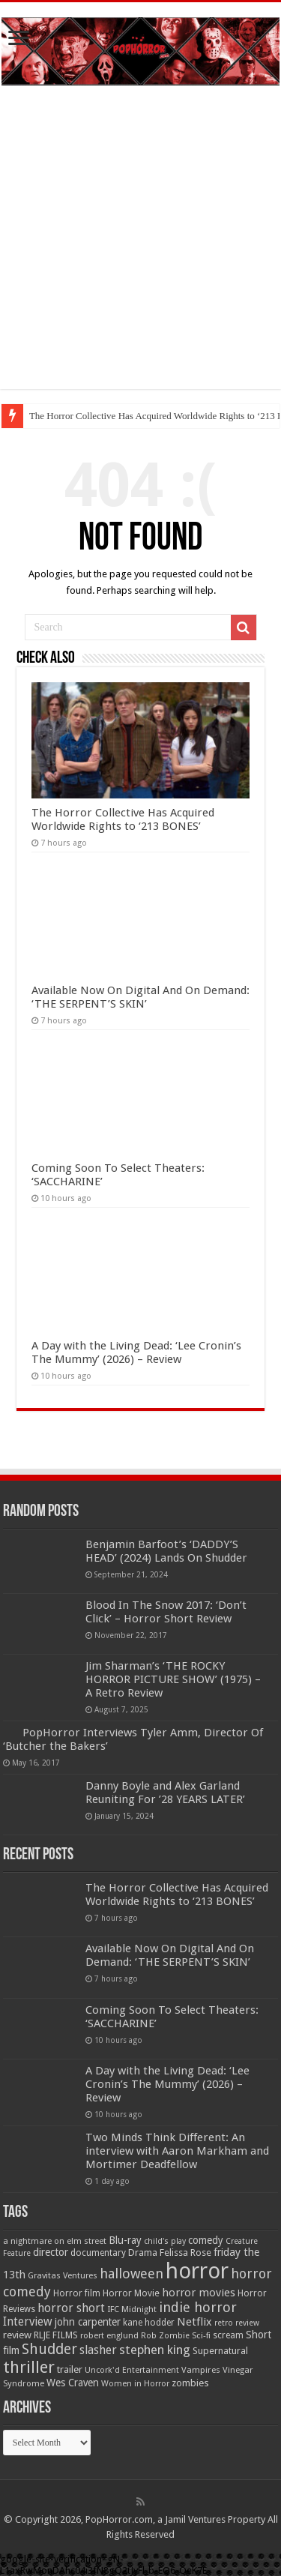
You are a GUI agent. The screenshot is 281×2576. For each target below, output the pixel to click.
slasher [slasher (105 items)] (98, 2350)
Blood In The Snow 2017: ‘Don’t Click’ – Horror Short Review (166, 1611)
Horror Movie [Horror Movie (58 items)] (131, 2293)
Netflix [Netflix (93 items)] (194, 2322)
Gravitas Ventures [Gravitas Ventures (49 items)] (62, 2275)
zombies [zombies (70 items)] (190, 2383)
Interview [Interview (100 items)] (27, 2322)
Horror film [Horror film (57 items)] (76, 2293)
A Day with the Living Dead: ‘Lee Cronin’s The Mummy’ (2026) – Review (136, 1352)
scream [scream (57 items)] (228, 2335)
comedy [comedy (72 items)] (205, 2240)
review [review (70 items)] (17, 2335)
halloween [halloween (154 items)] (131, 2273)
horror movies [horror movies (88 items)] (198, 2292)
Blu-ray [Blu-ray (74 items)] (125, 2240)
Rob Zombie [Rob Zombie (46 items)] (165, 2336)
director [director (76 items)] (50, 2252)
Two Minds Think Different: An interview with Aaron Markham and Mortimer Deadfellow (177, 2151)
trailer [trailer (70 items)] (69, 2369)
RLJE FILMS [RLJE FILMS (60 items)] (56, 2335)
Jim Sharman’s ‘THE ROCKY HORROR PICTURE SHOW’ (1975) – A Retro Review (173, 1679)
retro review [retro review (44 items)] (236, 2323)
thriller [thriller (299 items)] (29, 2367)
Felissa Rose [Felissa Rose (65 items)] (185, 2252)
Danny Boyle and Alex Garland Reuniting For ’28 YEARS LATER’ (165, 1792)
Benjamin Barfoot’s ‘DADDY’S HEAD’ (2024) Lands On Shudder (166, 1551)
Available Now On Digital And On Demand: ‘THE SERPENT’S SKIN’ (140, 997)
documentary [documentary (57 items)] (98, 2253)
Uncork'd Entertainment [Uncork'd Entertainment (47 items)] (132, 2370)
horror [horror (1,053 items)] (197, 2271)
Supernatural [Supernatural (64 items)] (220, 2350)
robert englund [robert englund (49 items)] (109, 2335)
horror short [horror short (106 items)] (71, 2308)
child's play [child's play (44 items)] (165, 2241)
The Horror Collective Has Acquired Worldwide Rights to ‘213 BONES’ (122, 819)
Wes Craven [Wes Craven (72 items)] (72, 2383)
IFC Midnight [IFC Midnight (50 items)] (132, 2309)
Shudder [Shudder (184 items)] (49, 2349)
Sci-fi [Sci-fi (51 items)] (201, 2335)
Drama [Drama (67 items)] (142, 2252)
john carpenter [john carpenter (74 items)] (88, 2322)
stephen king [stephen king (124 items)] (154, 2349)
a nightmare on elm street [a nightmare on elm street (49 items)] (54, 2241)
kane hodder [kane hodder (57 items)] (149, 2322)
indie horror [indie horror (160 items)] (198, 2307)
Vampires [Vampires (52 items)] (200, 2370)
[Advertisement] (140, 248)
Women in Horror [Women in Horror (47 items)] (135, 2384)
